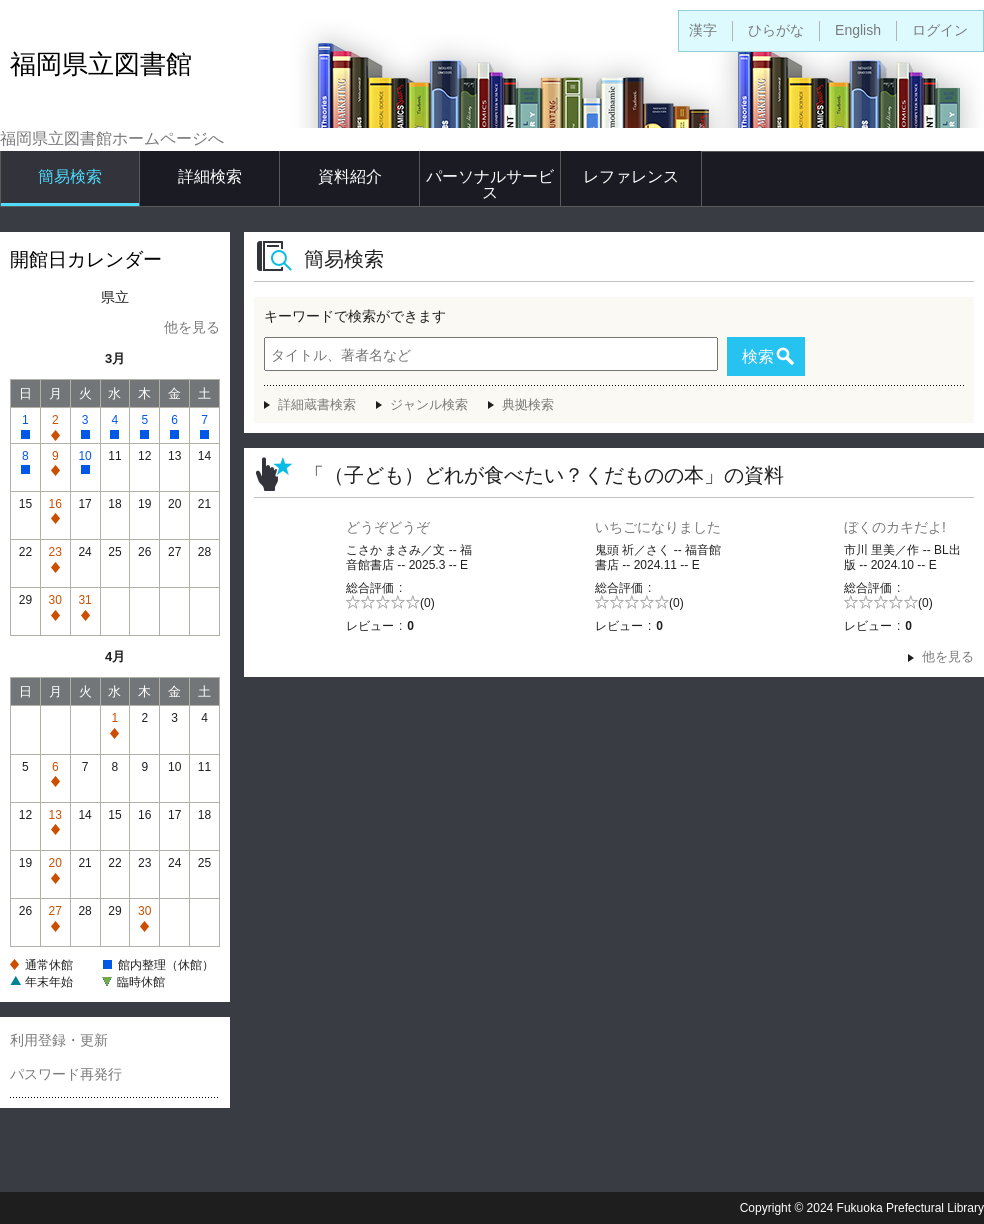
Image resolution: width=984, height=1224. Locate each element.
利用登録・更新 (59, 1040)
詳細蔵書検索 (317, 404)
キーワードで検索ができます (355, 316)
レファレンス (631, 176)
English (858, 30)
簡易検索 (70, 176)
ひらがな (776, 30)
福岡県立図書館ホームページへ (112, 138)
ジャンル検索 (429, 404)
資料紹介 (350, 176)
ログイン (940, 30)
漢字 (703, 30)
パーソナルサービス (490, 184)
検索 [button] (758, 356)
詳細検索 (210, 176)
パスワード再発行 (66, 1074)
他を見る (192, 327)
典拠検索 (528, 404)
